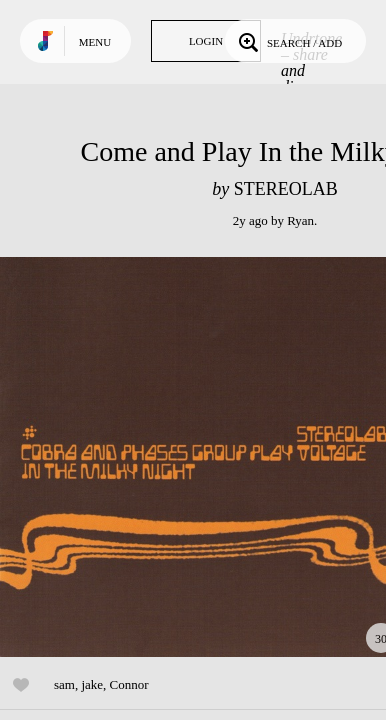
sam (64, 684)
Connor (129, 684)
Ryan (300, 220)
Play (200, 457)
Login (206, 41)
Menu (95, 42)
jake (92, 684)
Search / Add (288, 41)
